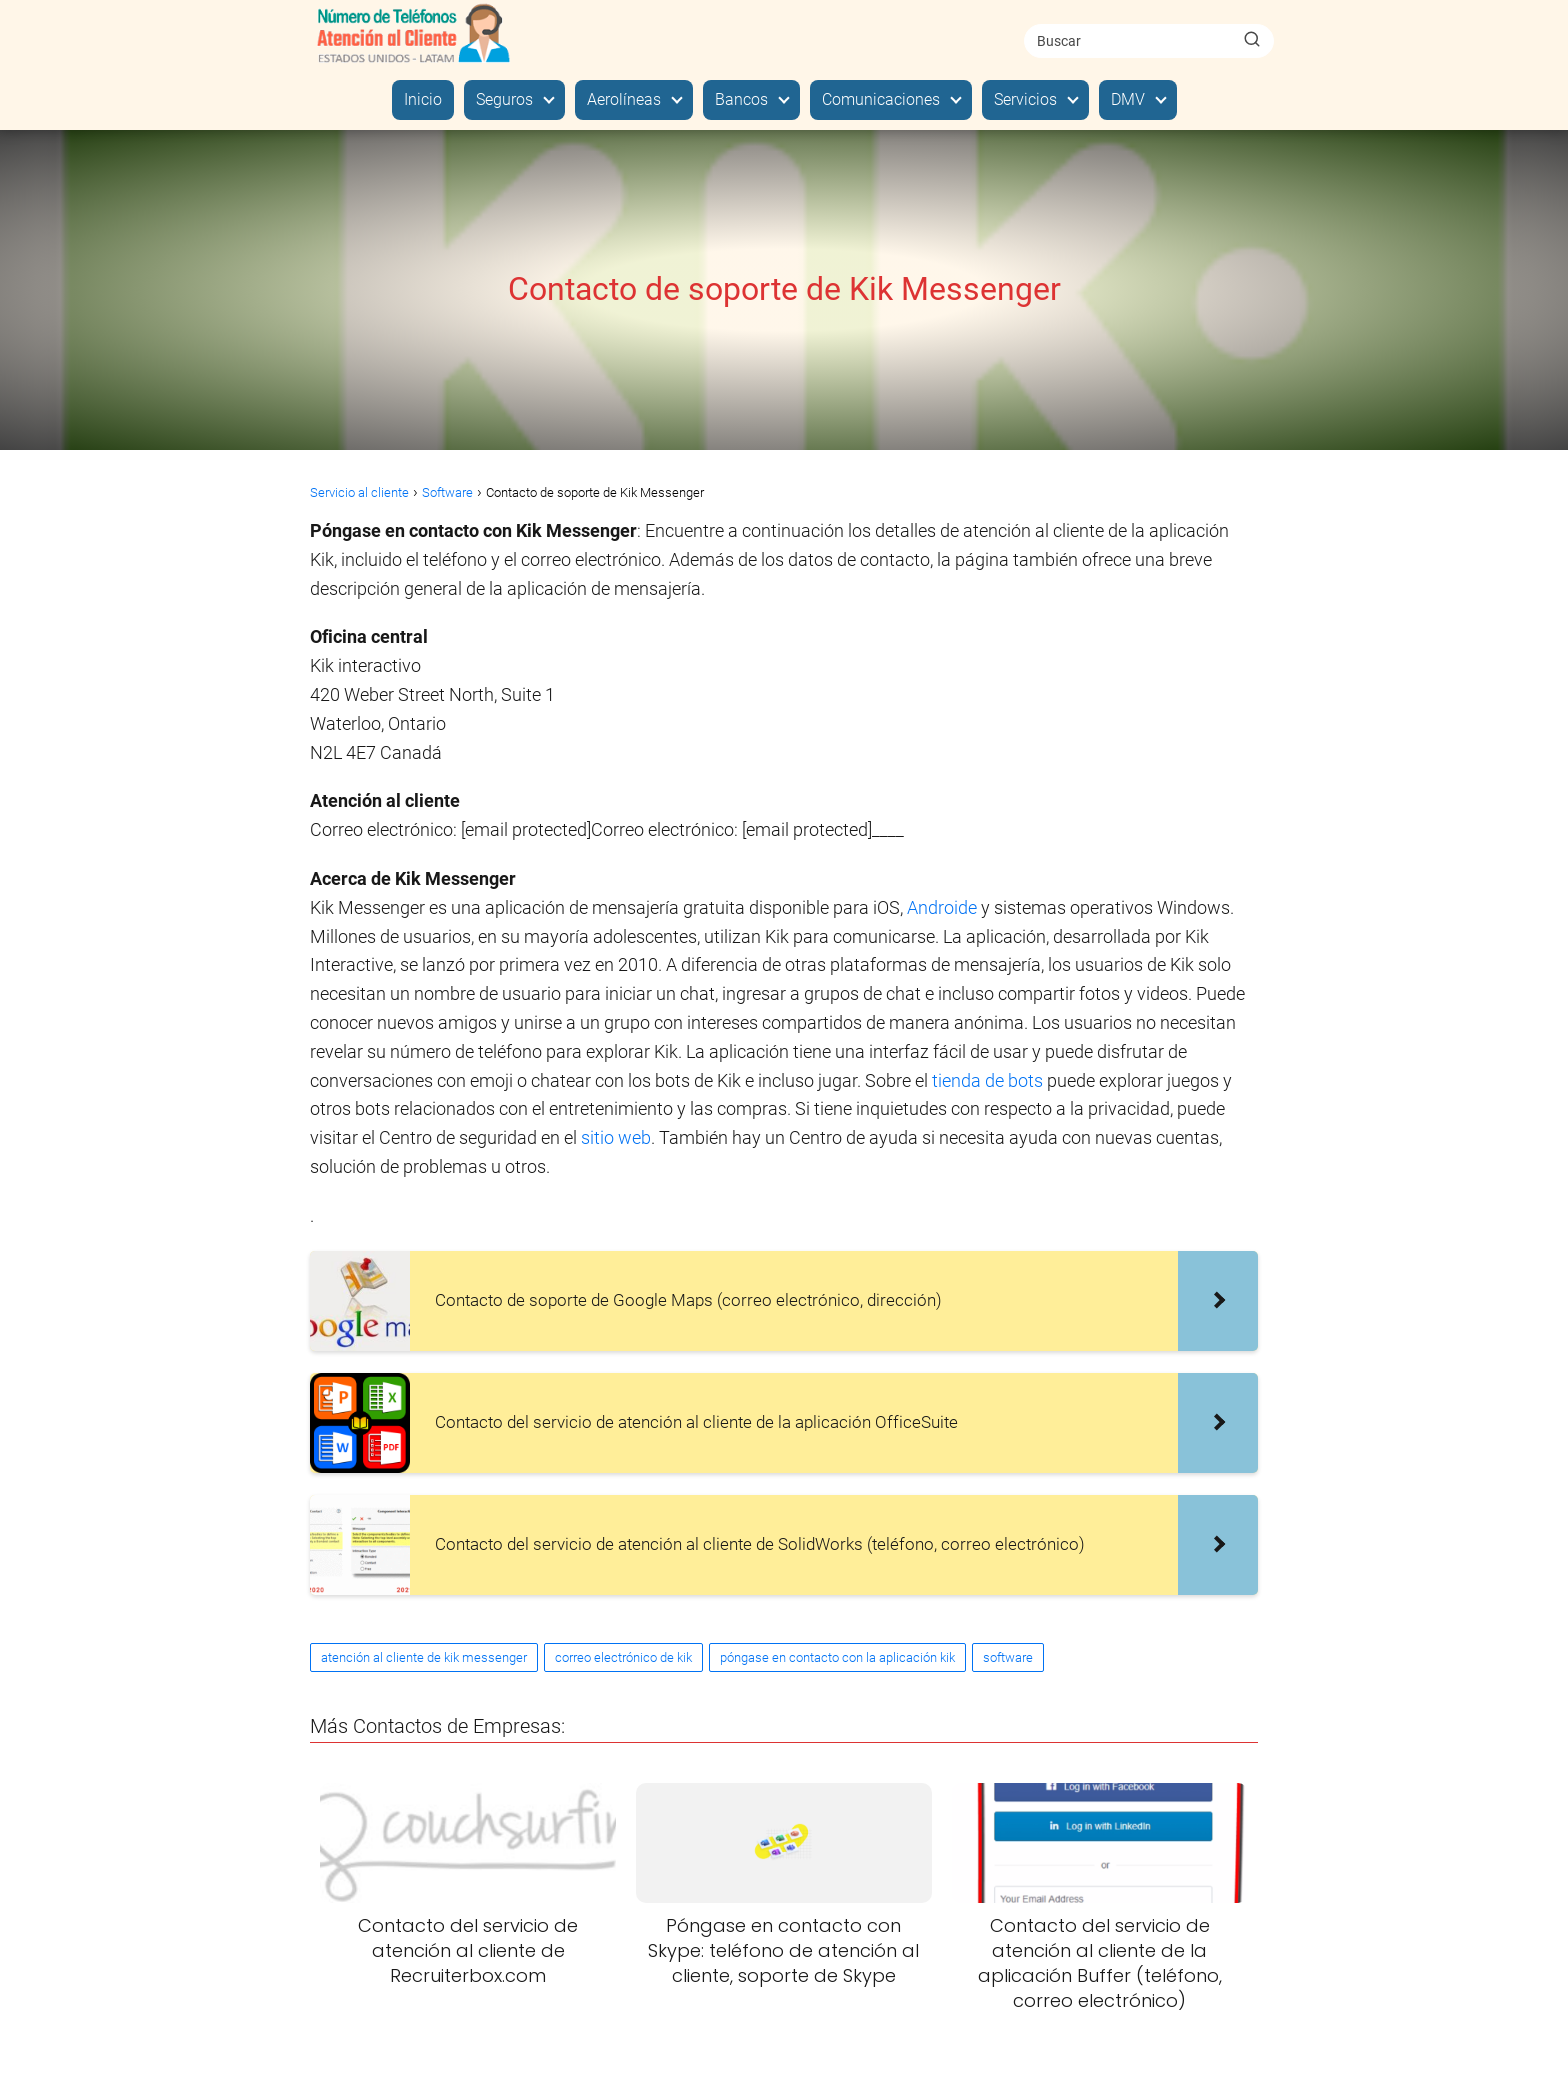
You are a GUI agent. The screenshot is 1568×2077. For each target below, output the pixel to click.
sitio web (616, 1137)
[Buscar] (1252, 40)
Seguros (504, 99)
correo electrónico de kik (623, 1657)
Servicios (1025, 99)
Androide (944, 907)
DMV (1128, 99)
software (1008, 1657)
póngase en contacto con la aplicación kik (837, 1657)
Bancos (741, 99)
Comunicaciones (881, 99)
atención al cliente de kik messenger (424, 1657)
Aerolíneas (624, 99)
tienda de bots (987, 1080)
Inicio (423, 99)
